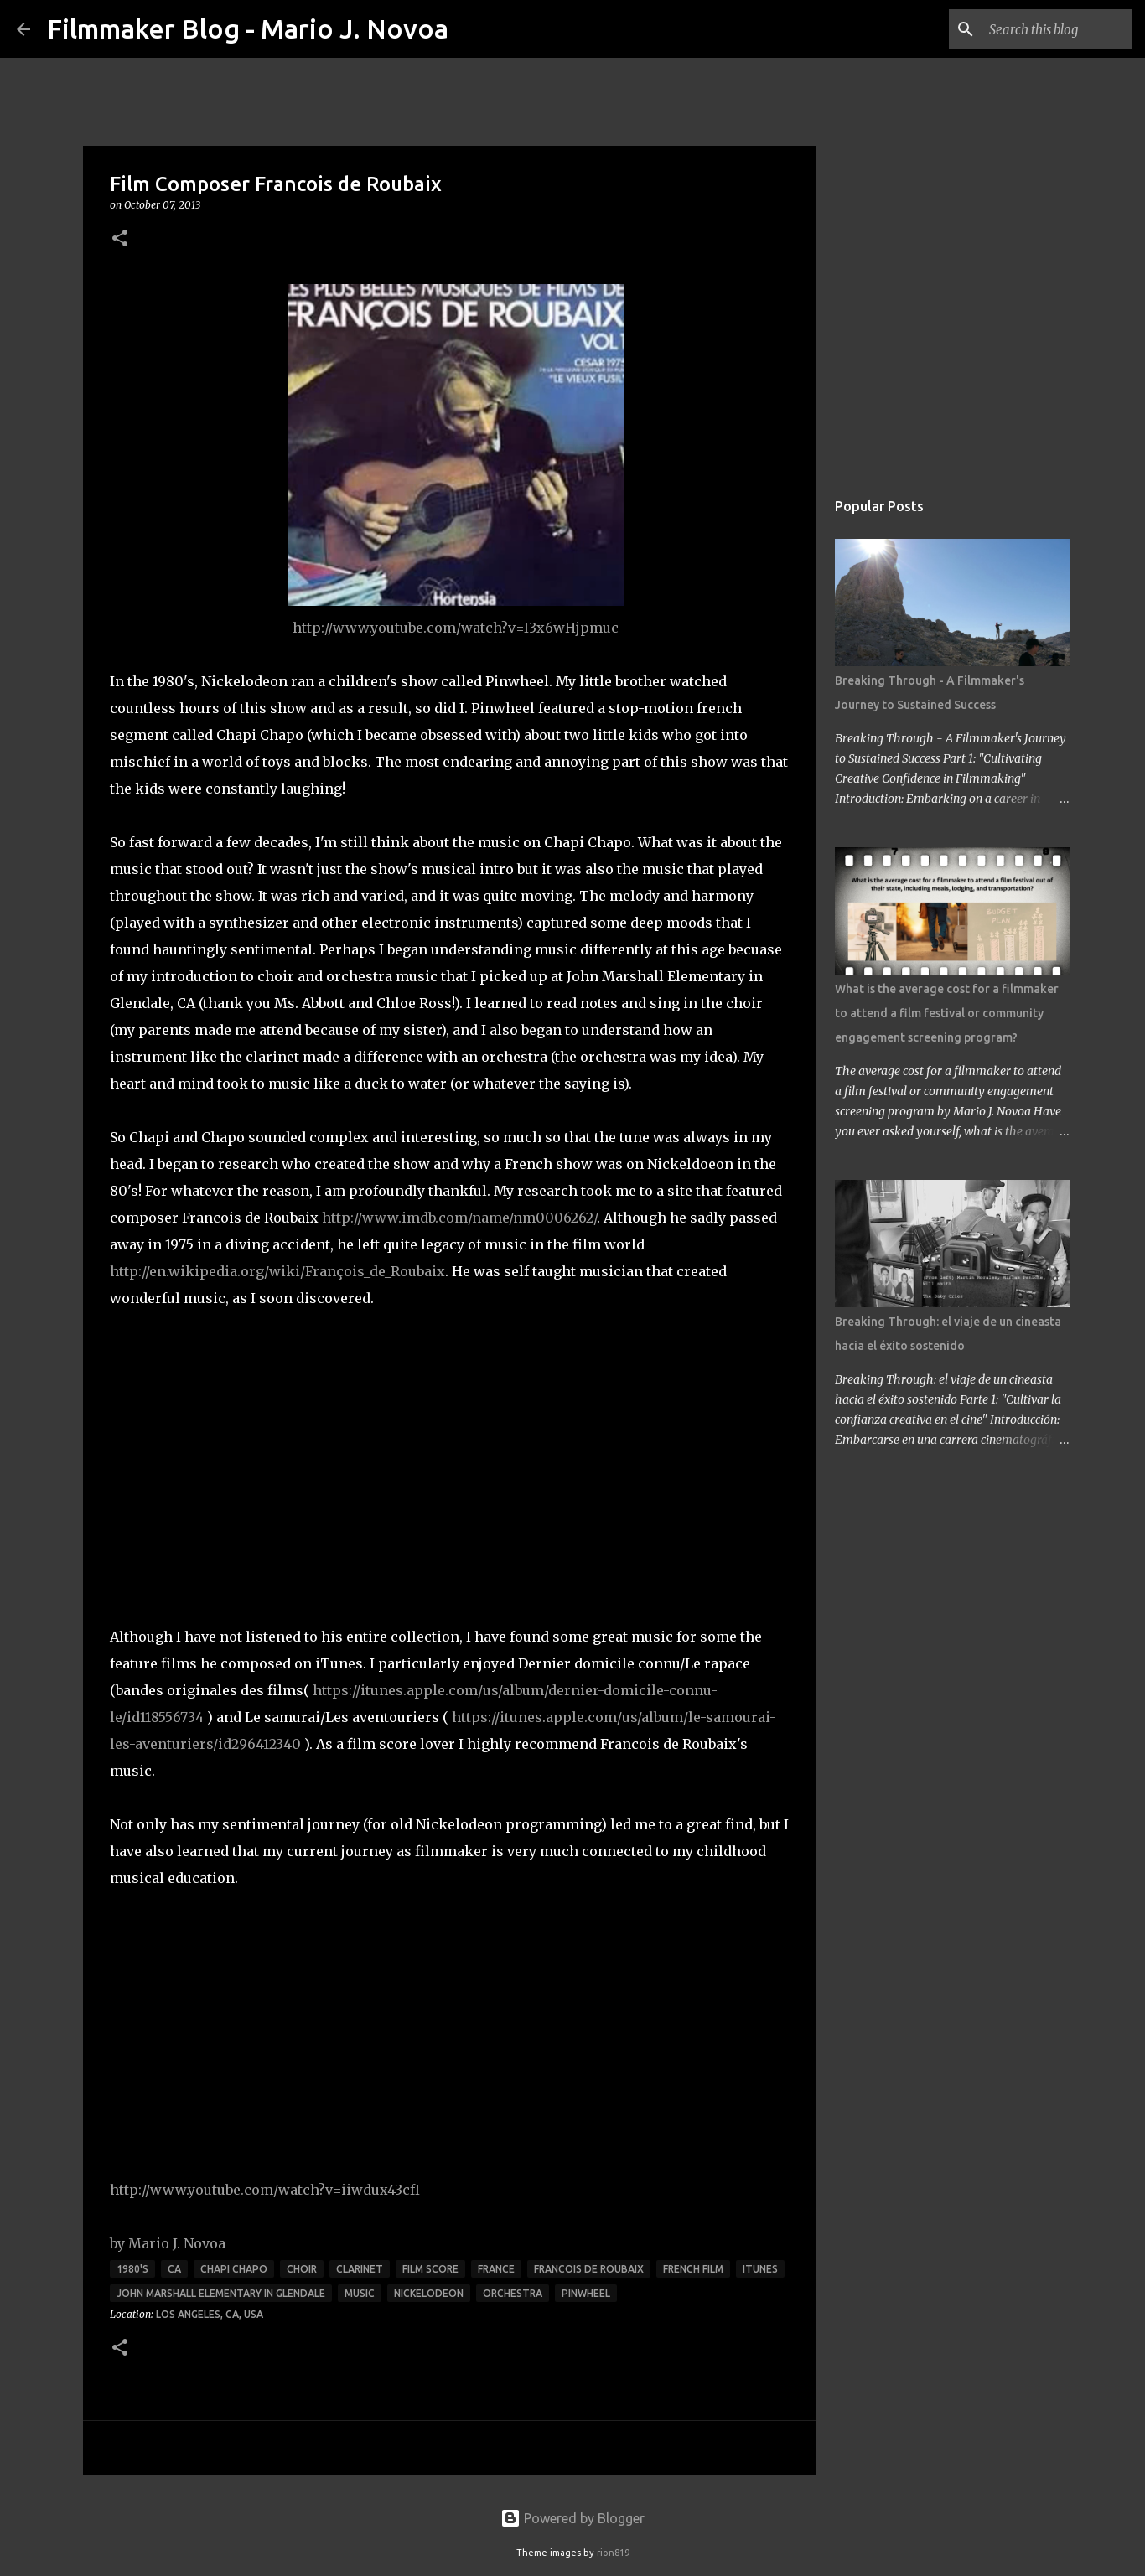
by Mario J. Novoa (167, 2243)
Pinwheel (586, 2293)
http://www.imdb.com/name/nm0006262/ (459, 1217)
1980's (132, 2268)
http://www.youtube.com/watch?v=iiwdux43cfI (265, 2189)
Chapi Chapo (233, 2268)
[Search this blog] (1044, 29)
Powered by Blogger (572, 2518)
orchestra (512, 2293)
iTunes (760, 2268)
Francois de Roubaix (589, 2268)
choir (302, 2268)
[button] (120, 239)
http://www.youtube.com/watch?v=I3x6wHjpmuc (456, 627)
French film (693, 2268)
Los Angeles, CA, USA (209, 2314)
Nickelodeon (429, 2293)
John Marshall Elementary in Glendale (221, 2293)
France (496, 2268)
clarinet (359, 2268)
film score (430, 2268)
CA (174, 2268)
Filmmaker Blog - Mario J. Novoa (247, 28)
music (360, 2293)
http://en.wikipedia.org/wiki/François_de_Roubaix (277, 1271)
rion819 (613, 2553)
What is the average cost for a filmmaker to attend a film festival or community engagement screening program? (947, 1013)
